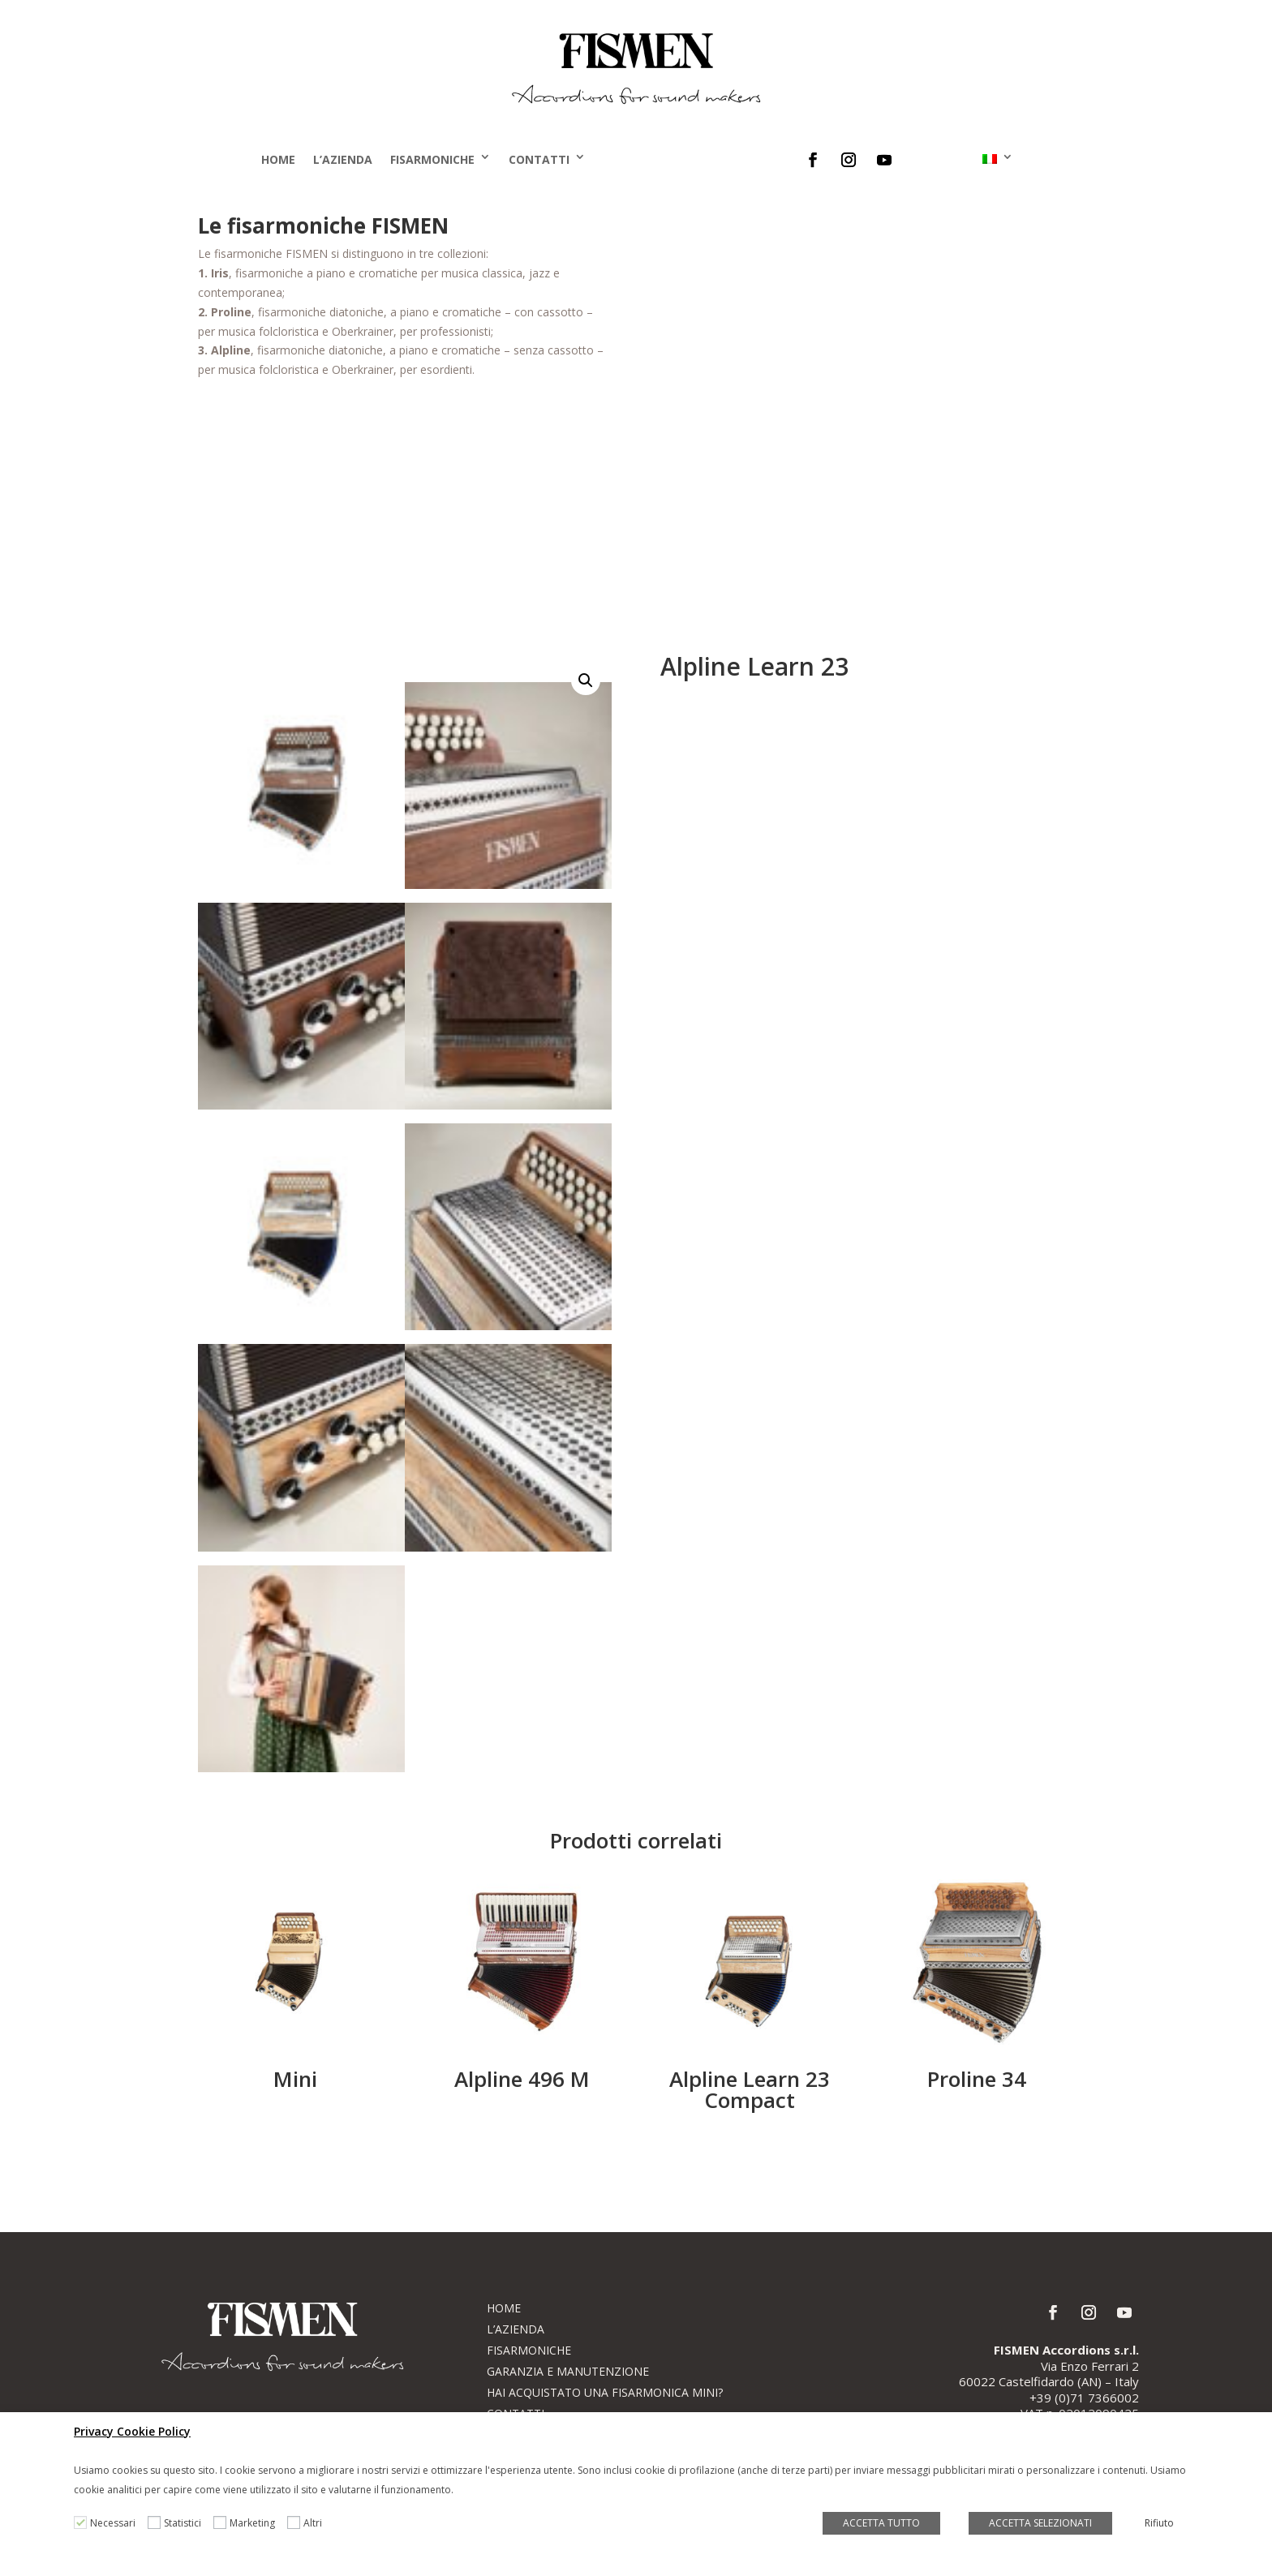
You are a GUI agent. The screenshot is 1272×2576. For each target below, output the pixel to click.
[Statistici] (154, 2522)
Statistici (182, 2523)
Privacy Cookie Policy (132, 2431)
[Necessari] (80, 2522)
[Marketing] (219, 2522)
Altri (312, 2523)
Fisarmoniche (432, 159)
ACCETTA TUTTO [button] (881, 2523)
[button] (585, 680)
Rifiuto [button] (1159, 2523)
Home (278, 159)
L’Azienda (342, 159)
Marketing (252, 2523)
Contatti (539, 159)
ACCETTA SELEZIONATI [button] (1040, 2523)
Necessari (112, 2523)
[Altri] (293, 2522)
